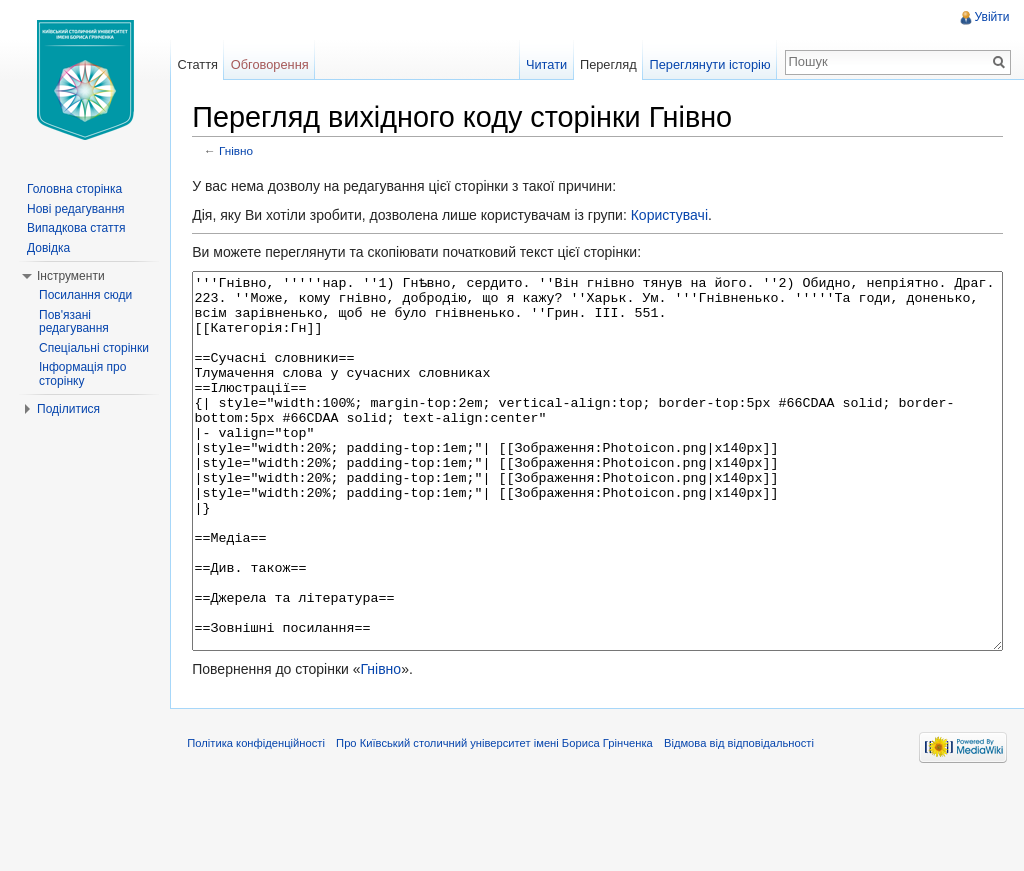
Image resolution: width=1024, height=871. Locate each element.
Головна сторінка (74, 189)
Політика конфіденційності (265, 825)
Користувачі (677, 217)
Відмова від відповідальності (748, 825)
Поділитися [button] (68, 409)
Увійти (990, 17)
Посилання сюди (85, 295)
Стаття (203, 64)
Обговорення (276, 64)
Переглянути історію (707, 64)
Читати (543, 64)
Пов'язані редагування (74, 322)
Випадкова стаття (76, 228)
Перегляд (605, 64)
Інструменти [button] (71, 276)
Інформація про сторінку (82, 374)
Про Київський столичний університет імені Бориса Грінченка (503, 825)
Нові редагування (76, 209)
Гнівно (245, 152)
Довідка (48, 248)
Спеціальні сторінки (94, 348)
